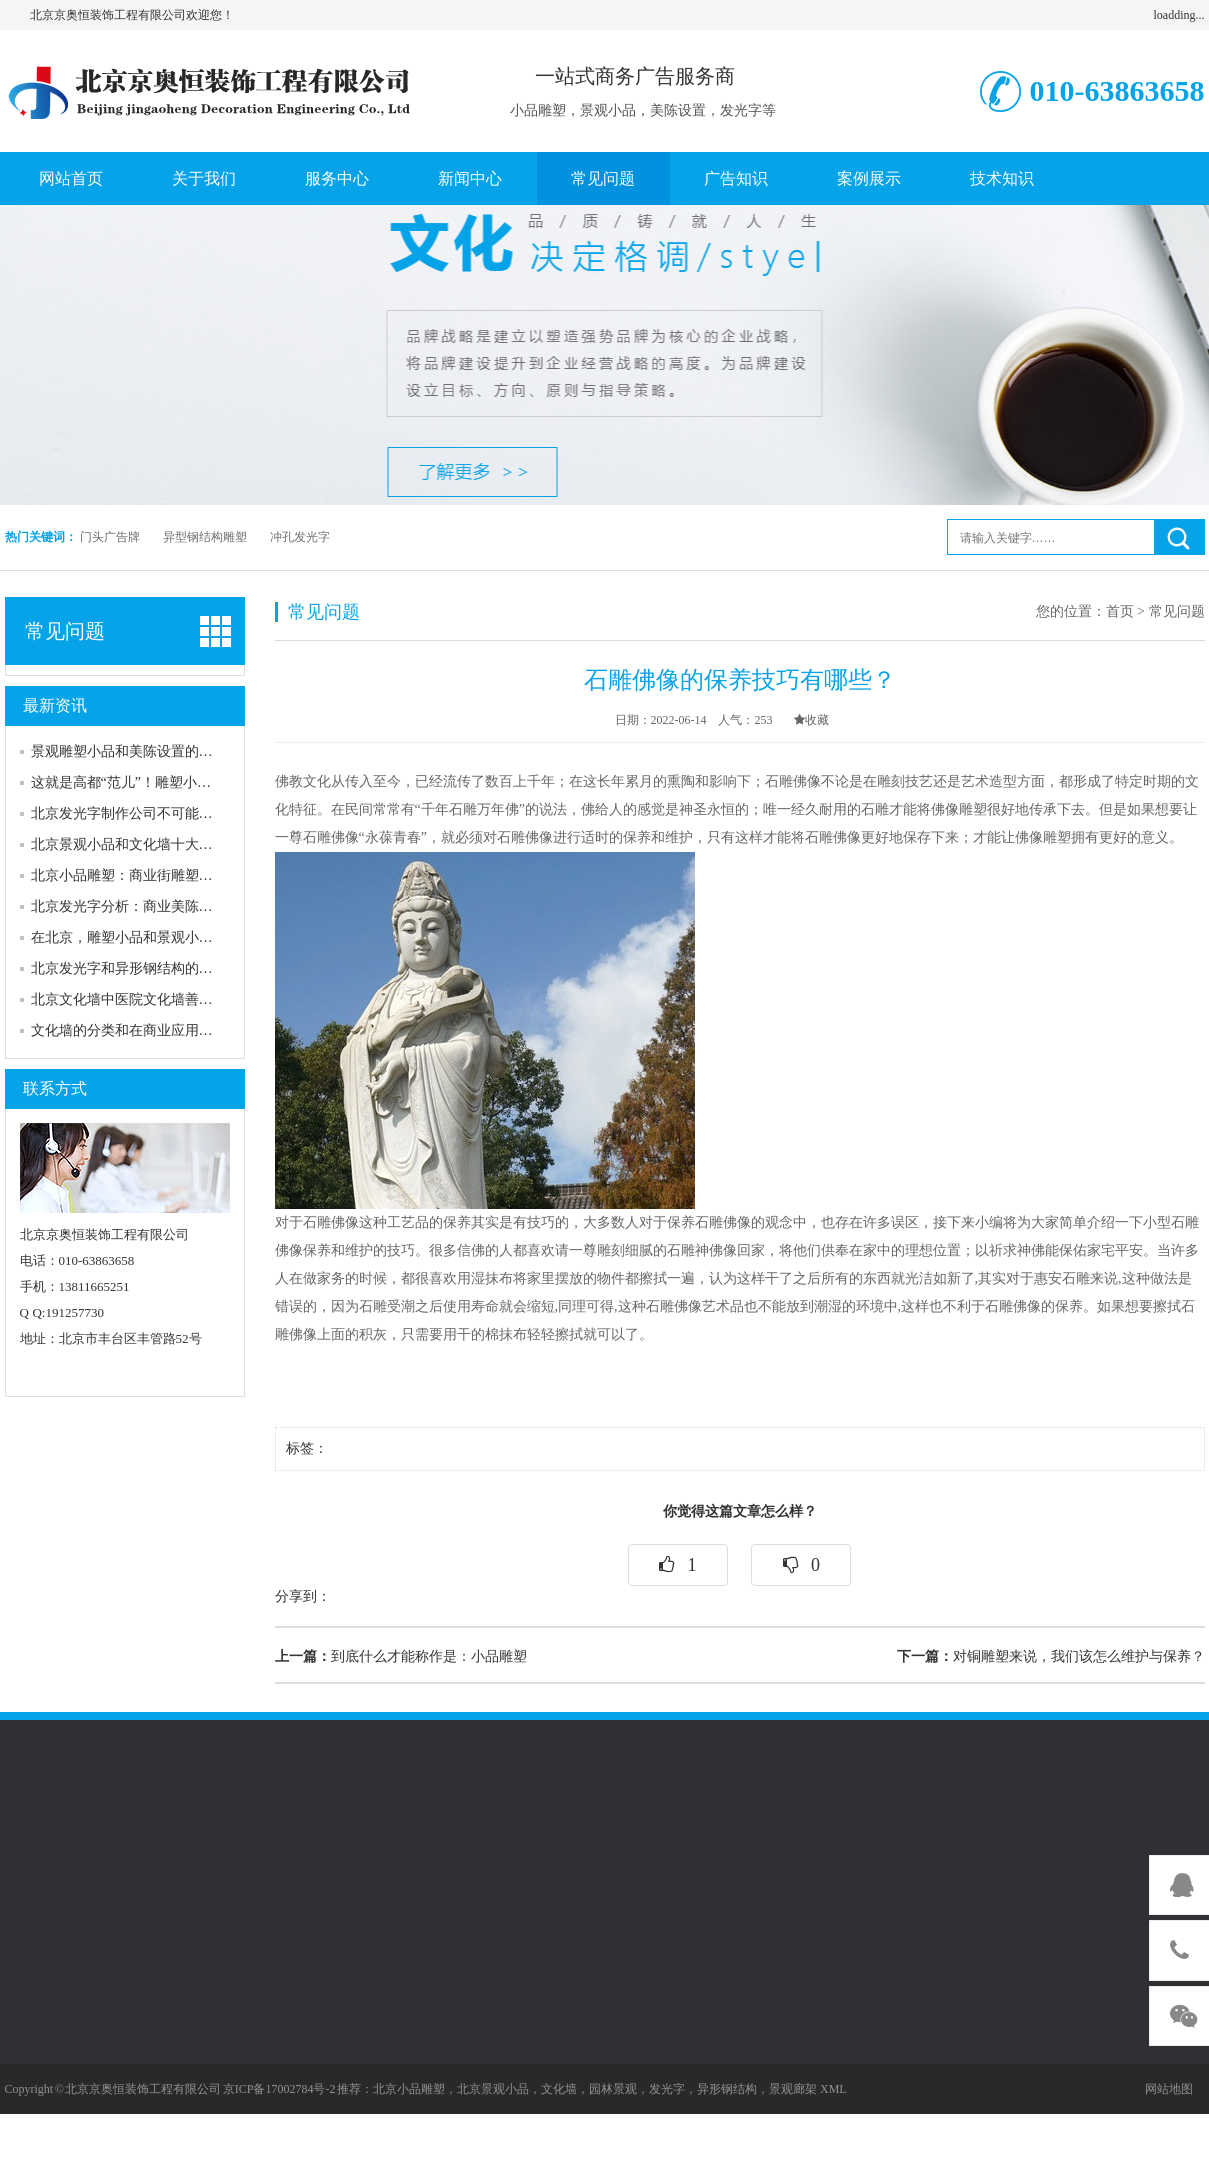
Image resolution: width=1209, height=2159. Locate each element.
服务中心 (337, 178)
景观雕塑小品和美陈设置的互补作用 (143, 751)
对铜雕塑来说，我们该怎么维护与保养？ (1051, 1656)
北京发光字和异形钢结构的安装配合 (143, 968)
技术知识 (1002, 178)
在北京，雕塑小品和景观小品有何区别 (150, 937)
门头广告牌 (110, 537)
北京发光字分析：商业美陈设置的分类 (150, 906)
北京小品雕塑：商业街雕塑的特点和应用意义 (171, 875)
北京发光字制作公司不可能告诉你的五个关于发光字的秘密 (213, 813)
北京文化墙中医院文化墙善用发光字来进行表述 (178, 999)
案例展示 (869, 178)
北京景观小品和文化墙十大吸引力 (136, 844)
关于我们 (204, 178)
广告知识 (736, 178)
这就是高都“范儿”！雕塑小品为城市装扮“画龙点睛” (190, 782)
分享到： (303, 1596)
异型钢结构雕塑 (205, 537)
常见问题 (603, 178)
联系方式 (55, 1088)
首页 (1120, 611)
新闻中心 (470, 178)
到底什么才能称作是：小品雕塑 (401, 1656)
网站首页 (71, 178)
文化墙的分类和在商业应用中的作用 (143, 1030)
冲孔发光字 (300, 537)
